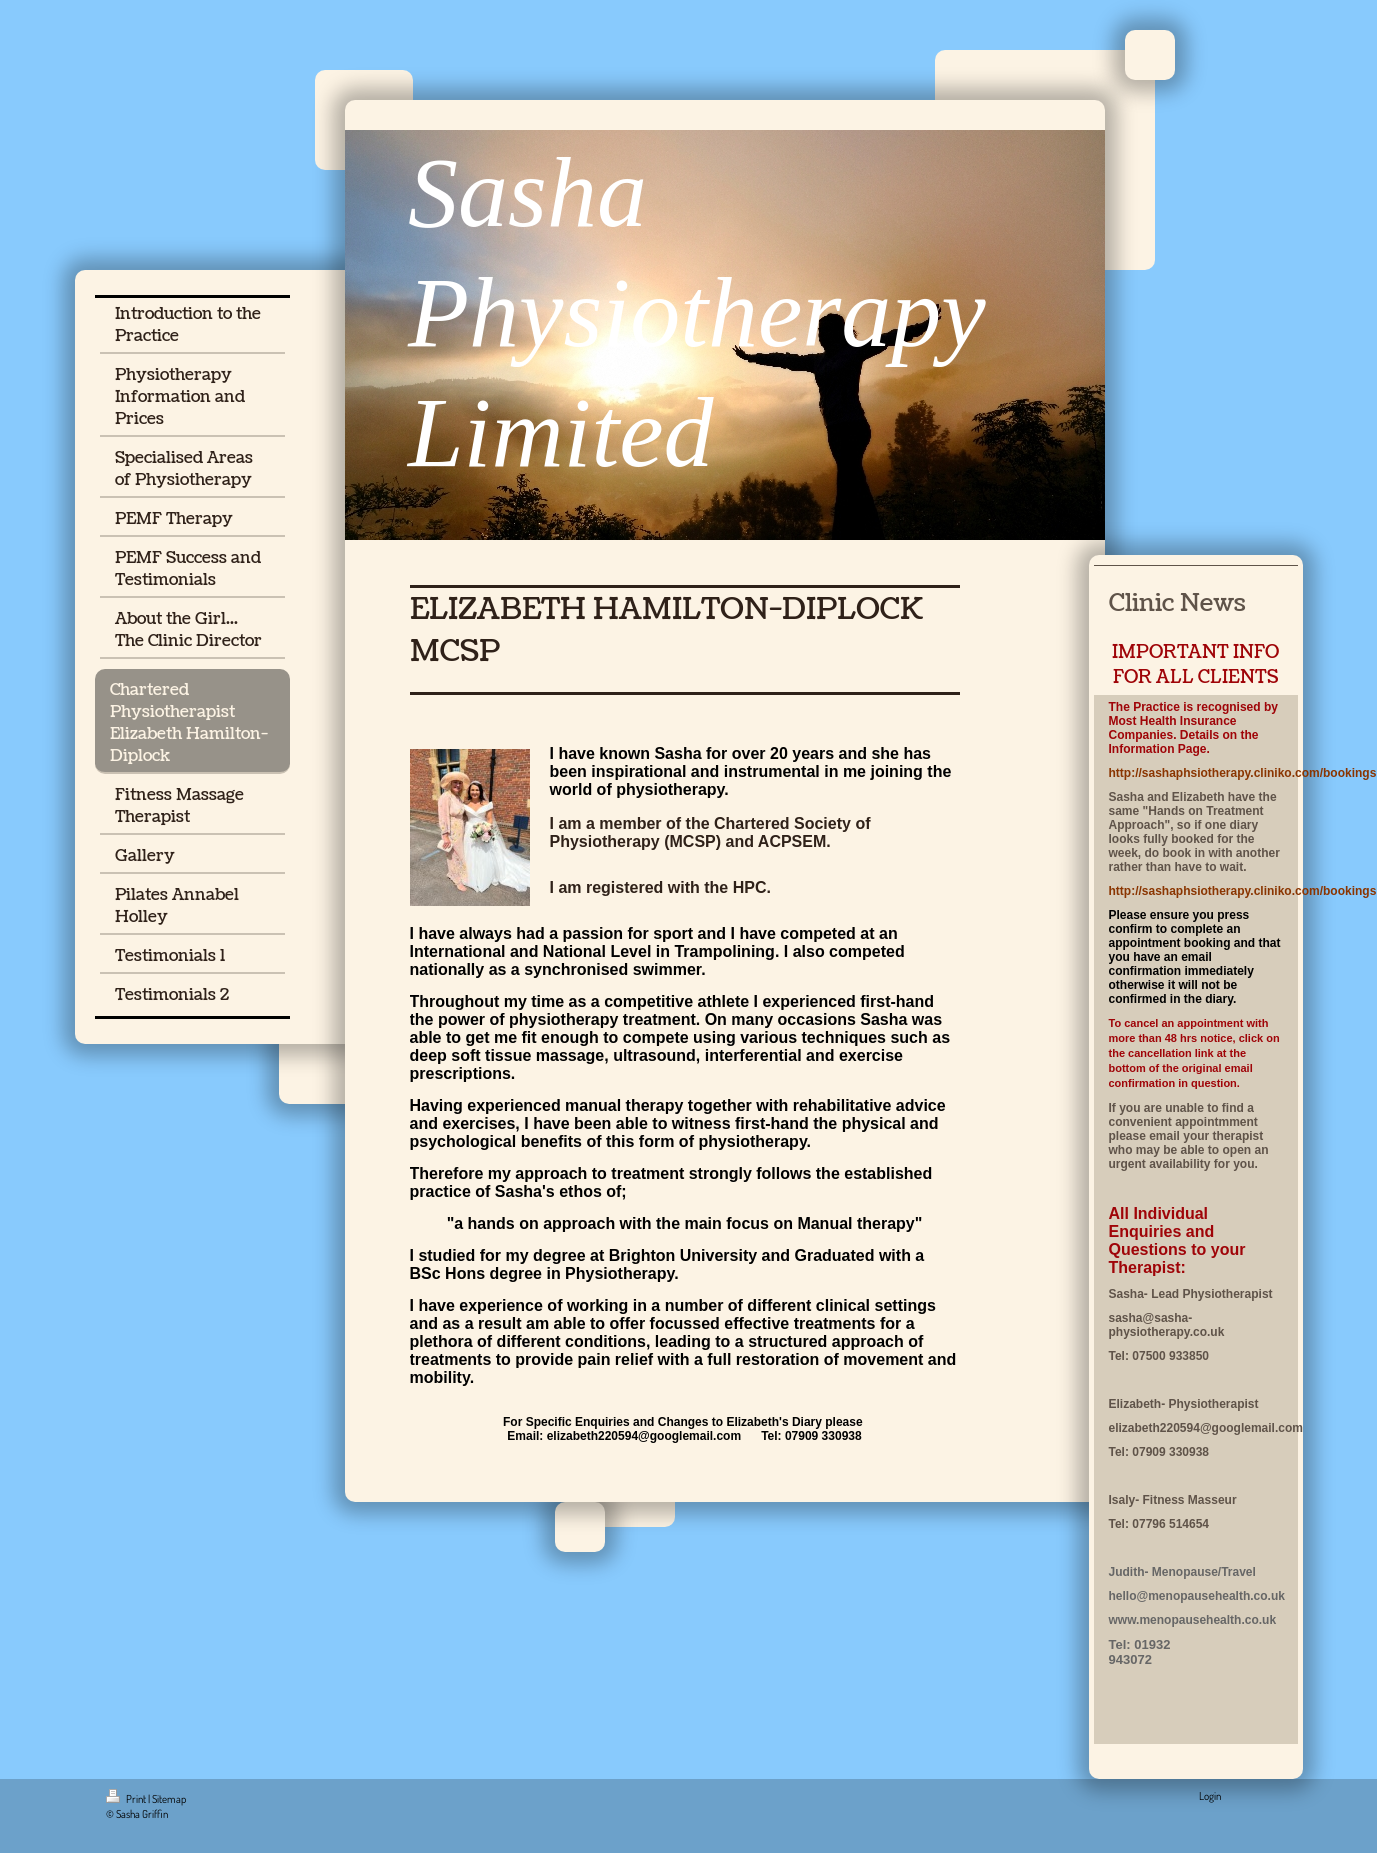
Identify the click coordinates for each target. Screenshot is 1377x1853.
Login (1210, 1796)
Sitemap (169, 1799)
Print (127, 1799)
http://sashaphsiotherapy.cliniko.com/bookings (1243, 773)
